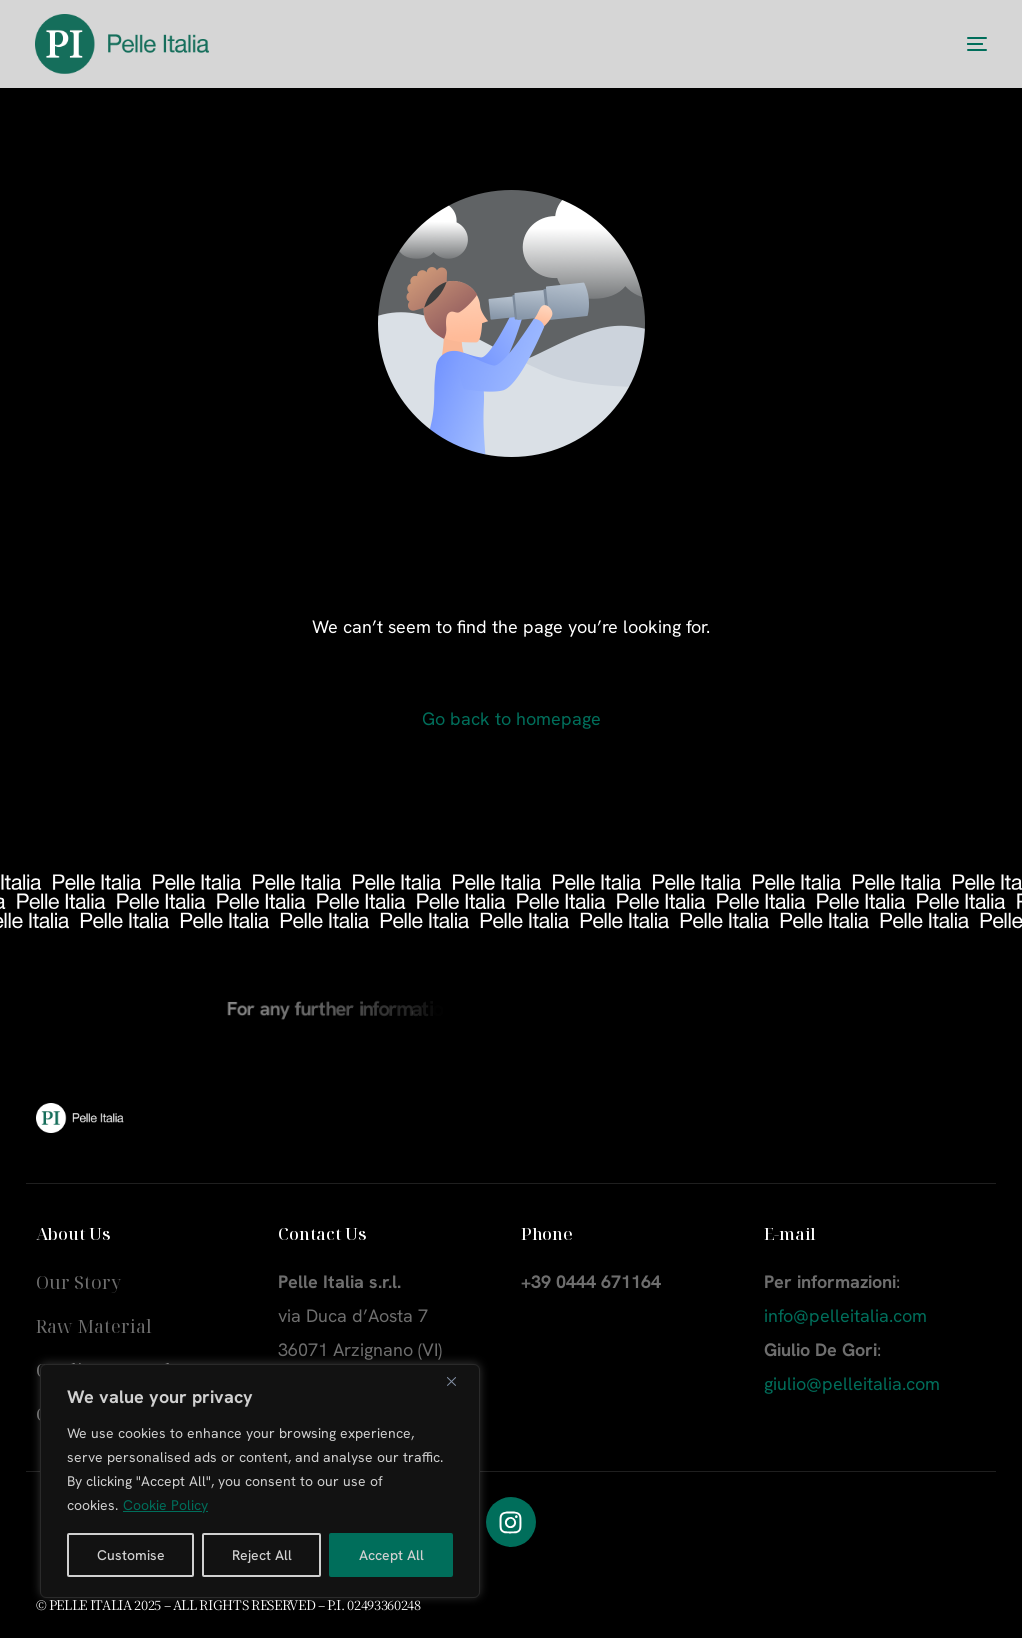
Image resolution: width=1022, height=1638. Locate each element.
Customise (131, 1555)
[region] (260, 1481)
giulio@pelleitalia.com (852, 1383)
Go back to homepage (511, 718)
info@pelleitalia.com (845, 1315)
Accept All (391, 1555)
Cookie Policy (165, 1505)
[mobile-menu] (957, 44)
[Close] (459, 1381)
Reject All (262, 1555)
